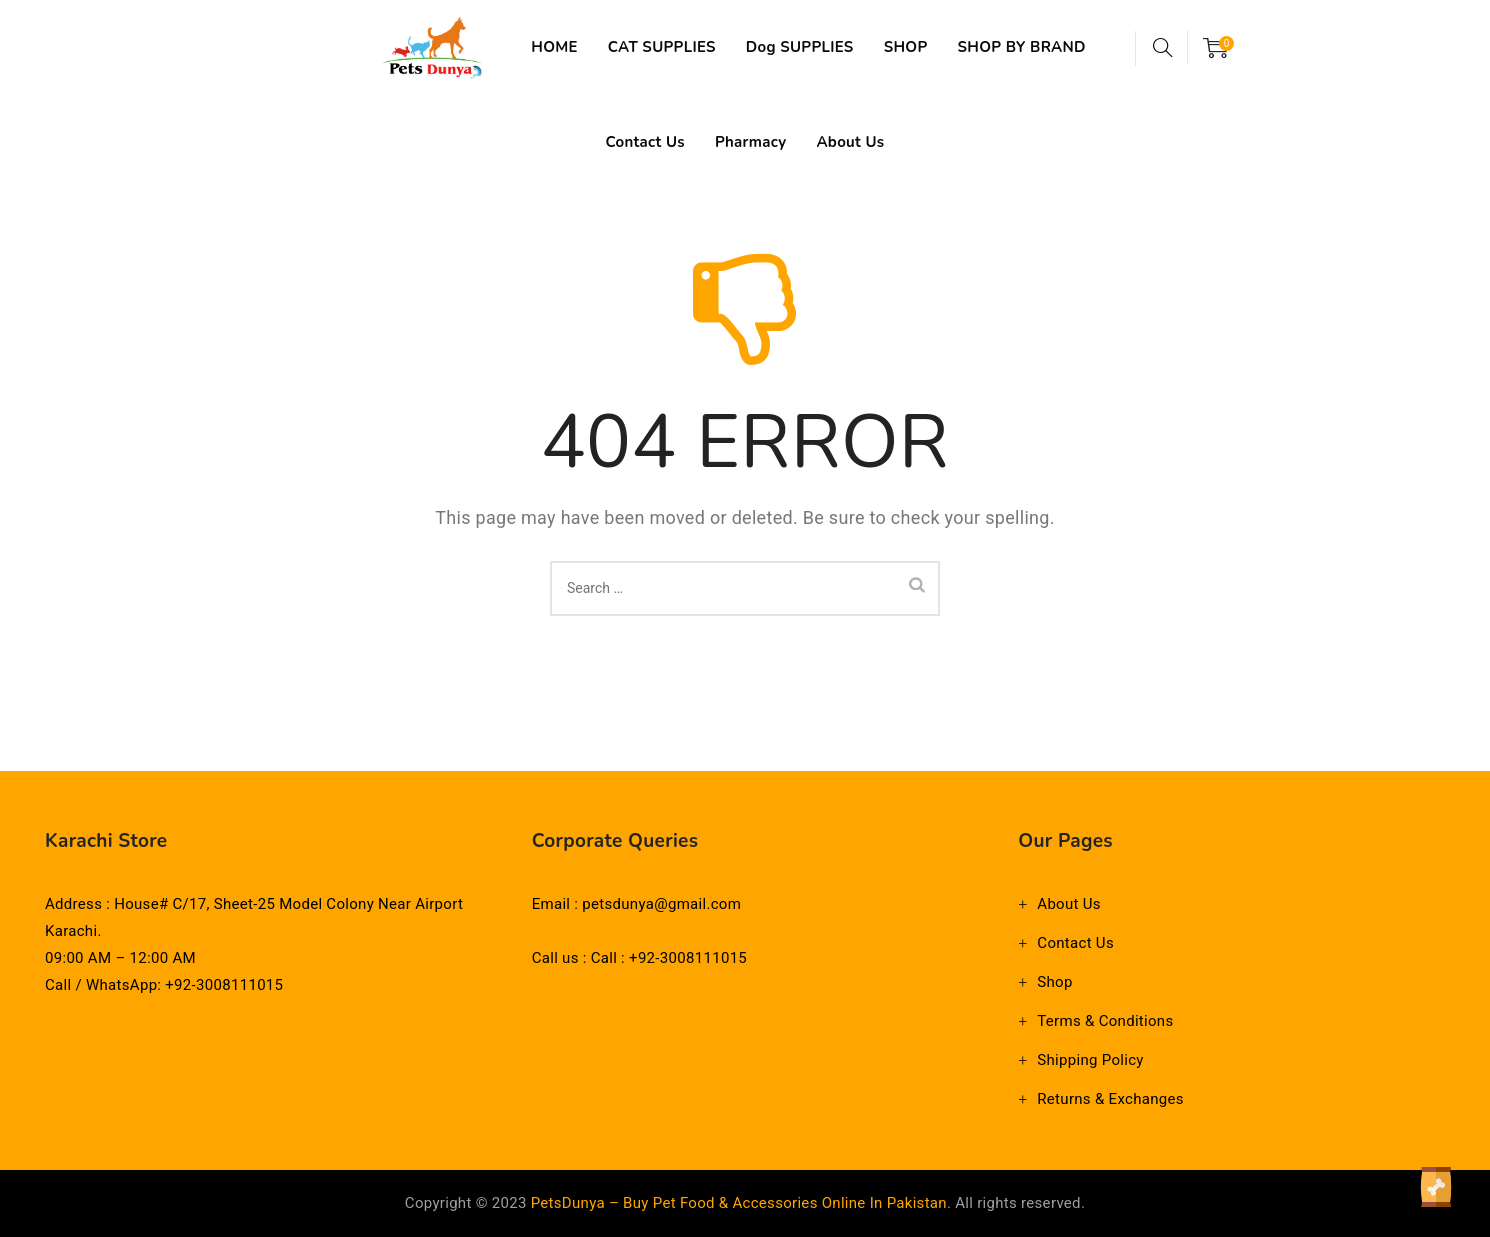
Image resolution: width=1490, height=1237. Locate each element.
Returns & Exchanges (1110, 1099)
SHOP (933, 47)
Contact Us (724, 142)
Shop (1054, 982)
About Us (930, 142)
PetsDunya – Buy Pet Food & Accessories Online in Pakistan (739, 1203)
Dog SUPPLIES (827, 47)
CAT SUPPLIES (689, 47)
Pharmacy (830, 142)
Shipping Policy (1090, 1060)
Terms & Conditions (1105, 1021)
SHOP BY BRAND (590, 142)
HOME (582, 47)
